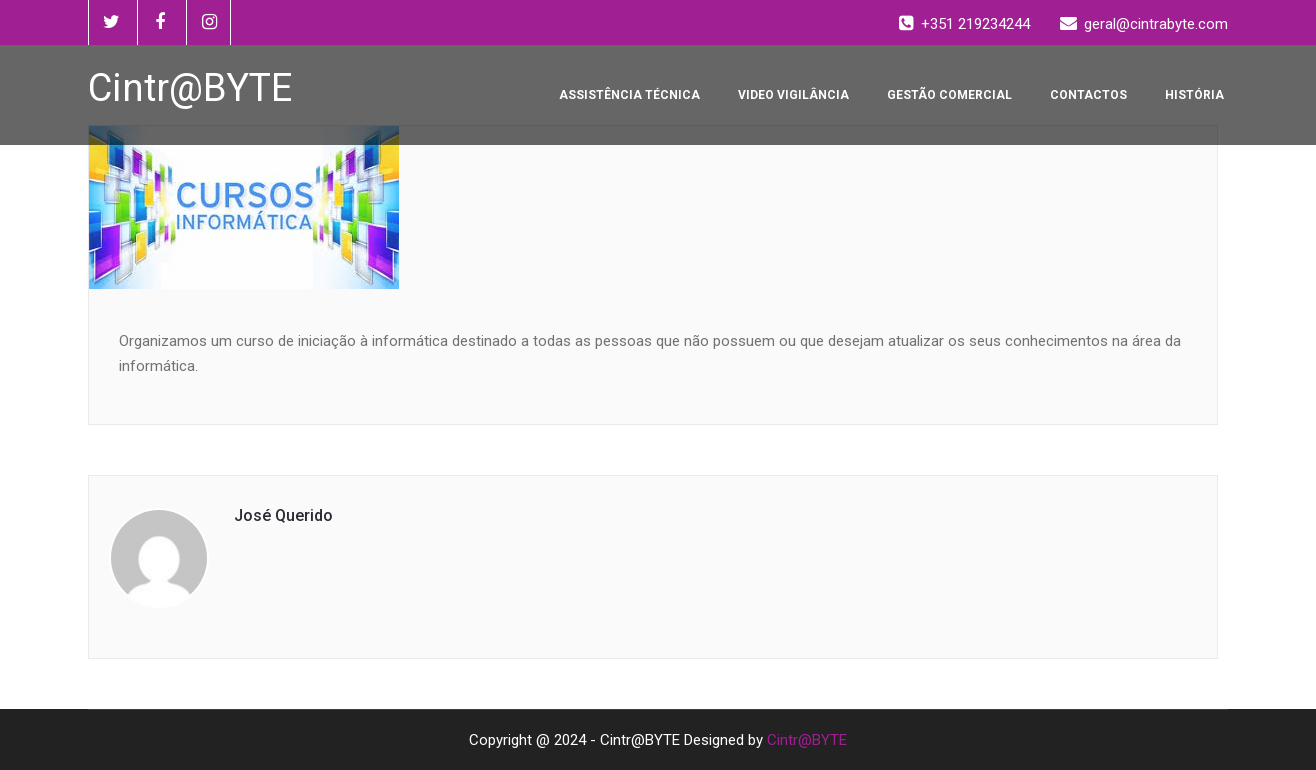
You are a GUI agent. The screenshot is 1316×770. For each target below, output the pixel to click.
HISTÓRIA (1194, 95)
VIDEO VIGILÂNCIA (793, 95)
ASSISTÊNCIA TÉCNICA (629, 95)
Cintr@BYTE (807, 740)
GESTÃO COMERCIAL (949, 95)
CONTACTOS (1088, 95)
